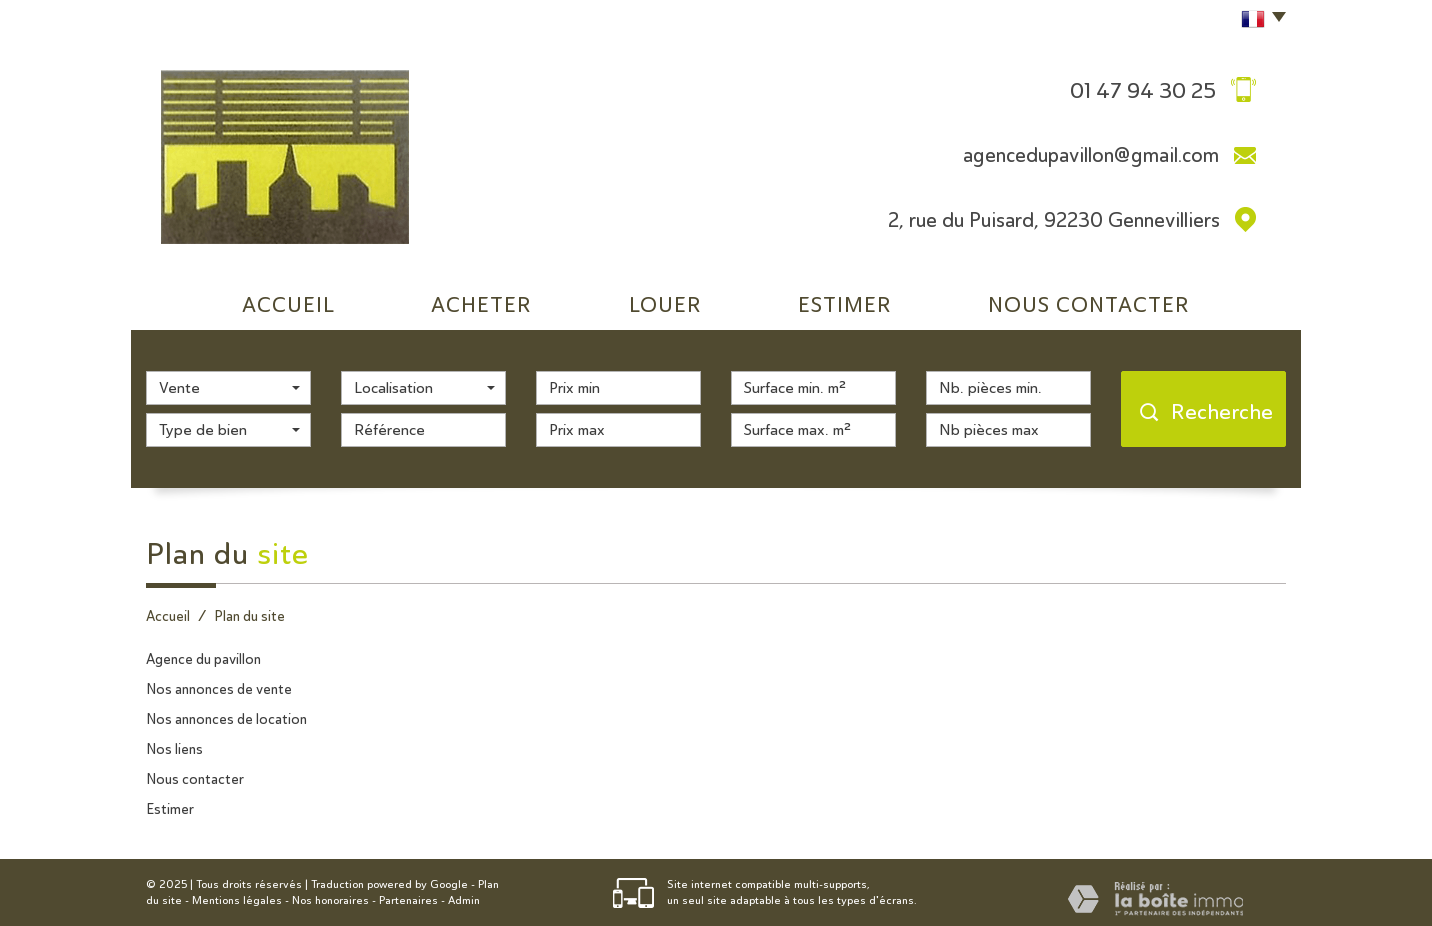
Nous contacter (195, 779)
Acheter (481, 304)
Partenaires (408, 900)
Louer (665, 304)
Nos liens (174, 749)
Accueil (288, 304)
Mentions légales (237, 900)
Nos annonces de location (226, 719)
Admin (464, 900)
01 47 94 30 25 (1143, 90)
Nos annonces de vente (219, 689)
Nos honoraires (330, 900)
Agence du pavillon (203, 659)
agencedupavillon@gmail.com (1091, 155)
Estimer (845, 304)
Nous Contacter (1089, 304)
